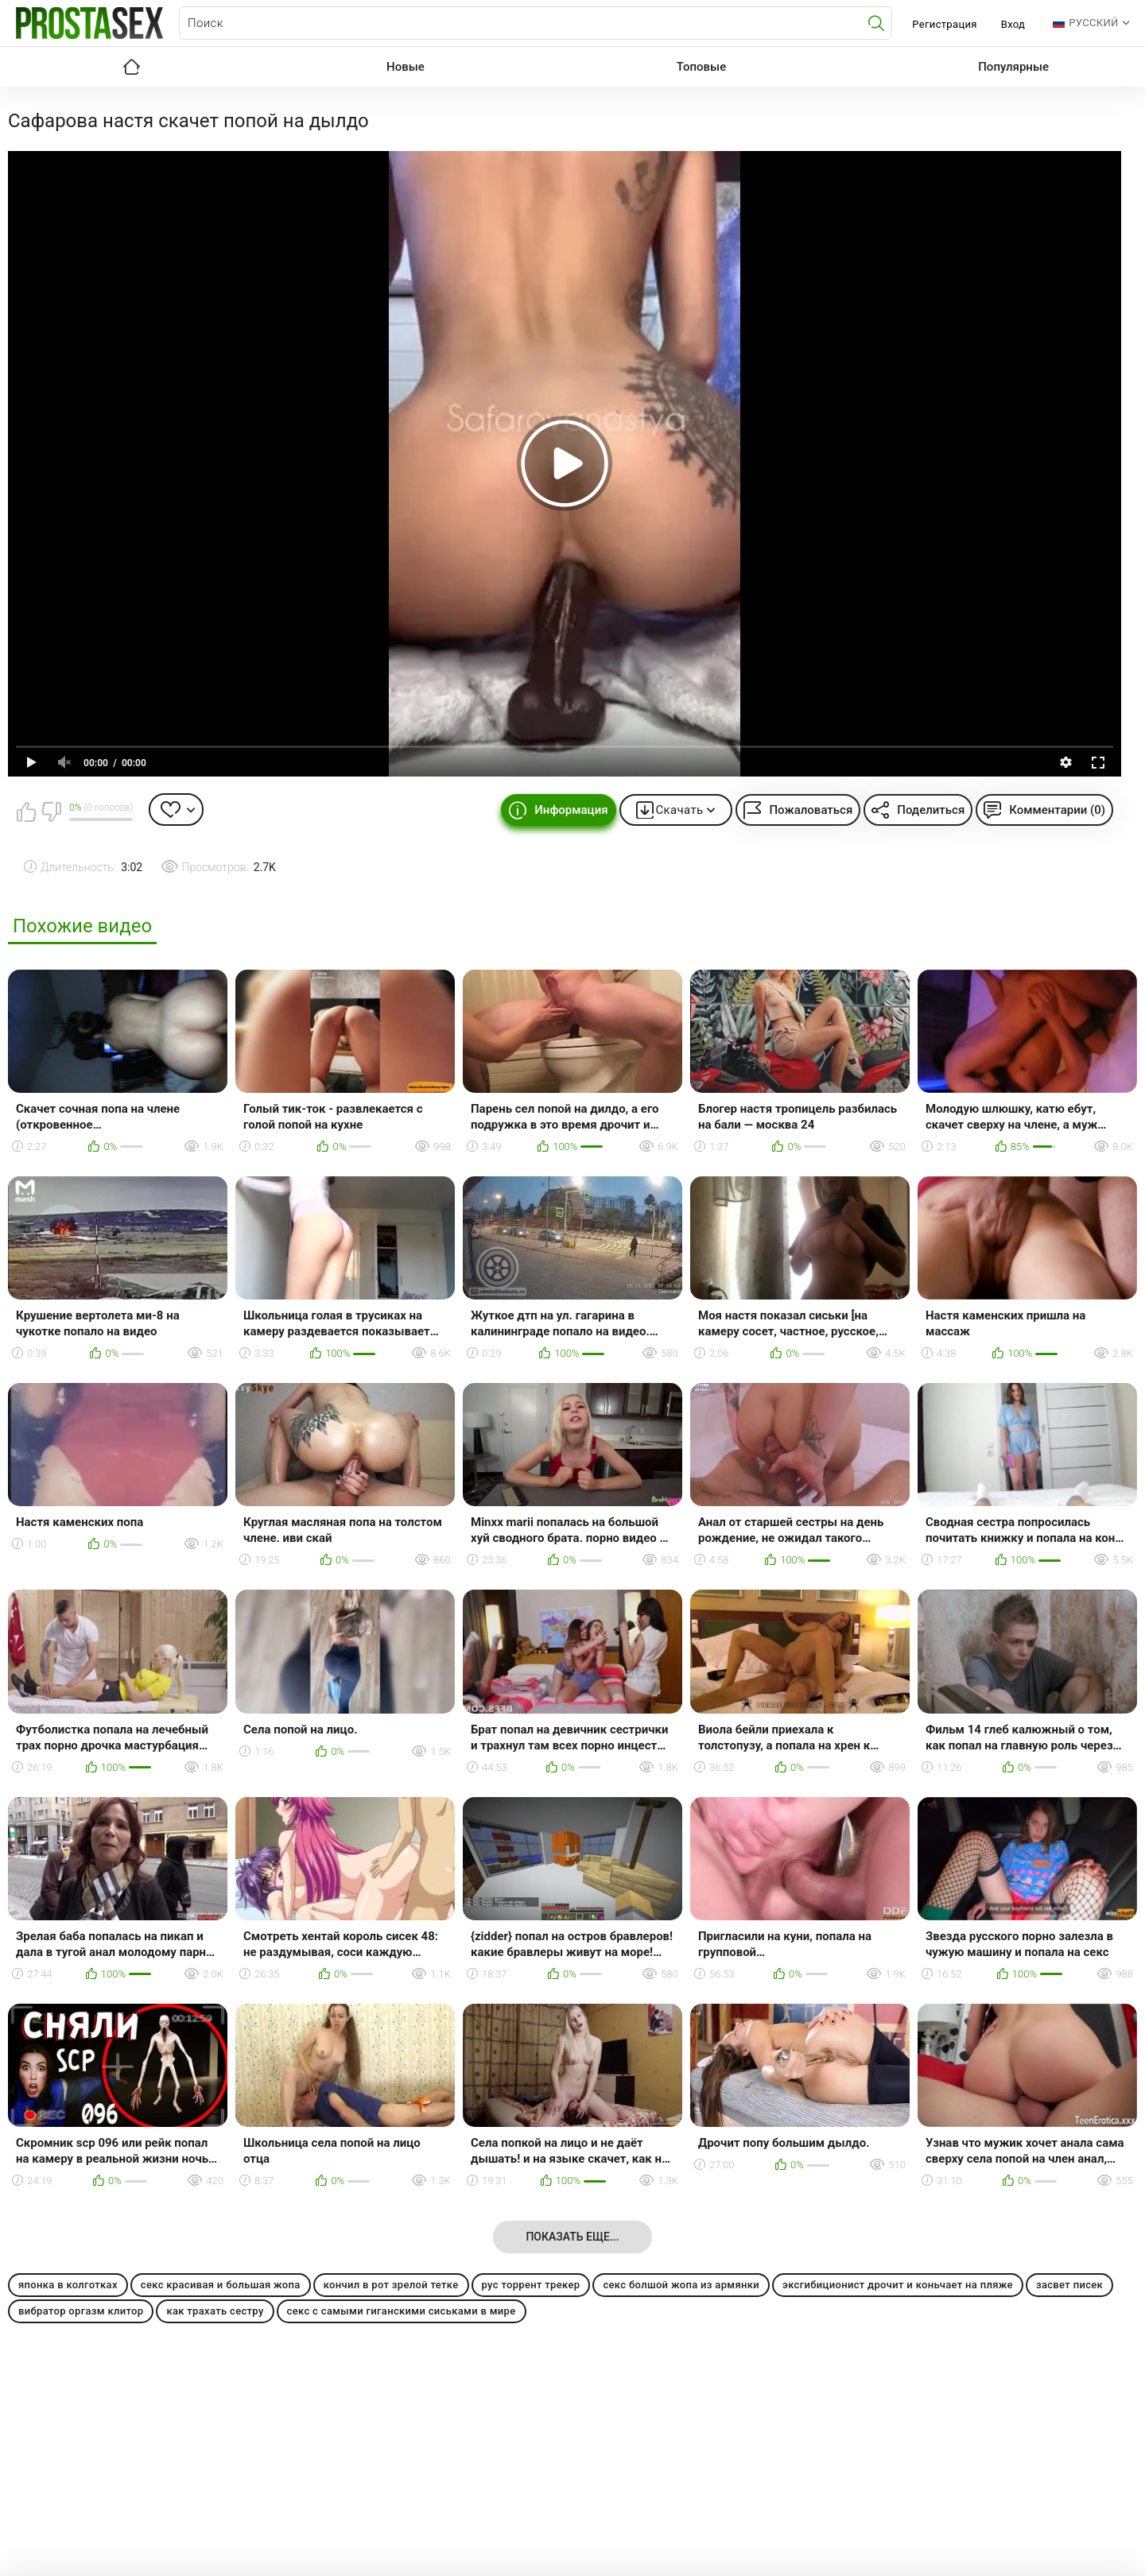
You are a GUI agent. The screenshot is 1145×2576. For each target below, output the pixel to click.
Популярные (1013, 67)
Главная (131, 67)
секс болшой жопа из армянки (681, 2285)
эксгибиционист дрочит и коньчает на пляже (897, 2285)
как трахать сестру (214, 2311)
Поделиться (931, 810)
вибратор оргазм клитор (80, 2311)
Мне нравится (26, 811)
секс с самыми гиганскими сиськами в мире (401, 2311)
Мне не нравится (51, 811)
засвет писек (1069, 2285)
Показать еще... (572, 2236)
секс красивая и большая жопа (221, 2285)
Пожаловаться (810, 810)
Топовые (701, 67)
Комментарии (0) (1057, 810)
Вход (1013, 24)
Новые (405, 67)
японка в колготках (68, 2285)
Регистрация (944, 24)
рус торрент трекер (531, 2285)
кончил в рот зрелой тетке (391, 2285)
